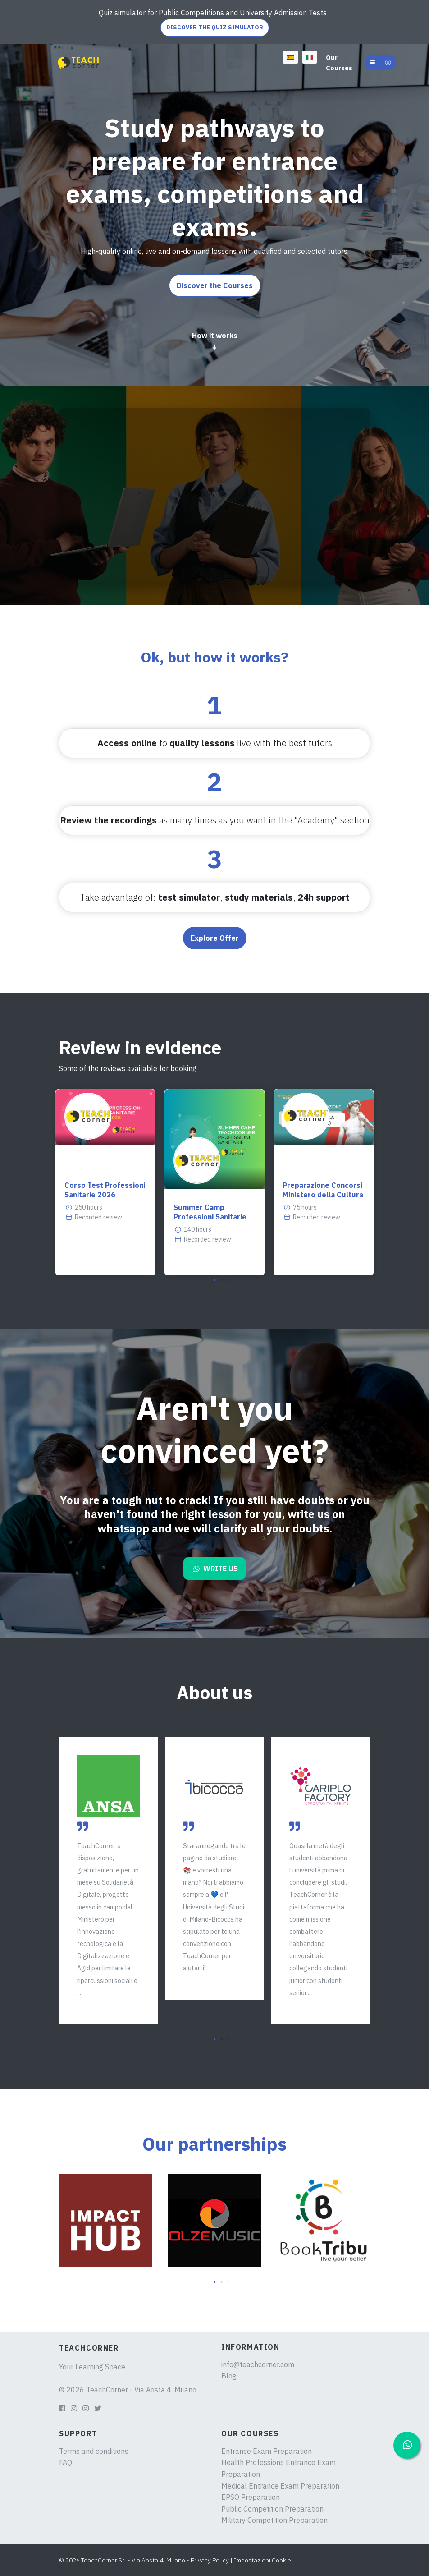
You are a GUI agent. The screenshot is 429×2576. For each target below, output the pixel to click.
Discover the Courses (215, 285)
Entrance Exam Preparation (266, 2451)
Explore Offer (215, 938)
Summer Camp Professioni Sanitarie (209, 1212)
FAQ (65, 2462)
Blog (229, 2375)
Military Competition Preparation (274, 2520)
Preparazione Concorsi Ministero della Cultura (323, 1190)
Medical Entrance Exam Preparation (280, 2485)
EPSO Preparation (250, 2497)
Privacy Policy (210, 2560)
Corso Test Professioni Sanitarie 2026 (104, 1190)
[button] (380, 62)
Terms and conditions (93, 2451)
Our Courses (339, 62)
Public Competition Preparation (272, 2508)
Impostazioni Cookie (262, 2560)
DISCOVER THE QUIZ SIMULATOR (214, 27)
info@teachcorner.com (257, 2364)
